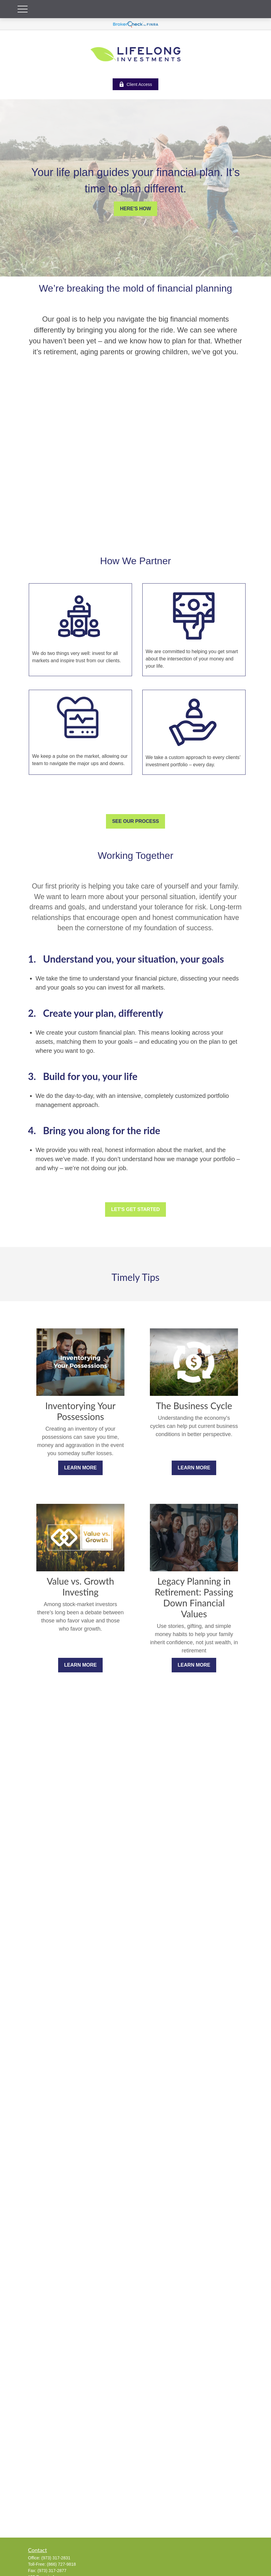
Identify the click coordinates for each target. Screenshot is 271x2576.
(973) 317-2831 (56, 2557)
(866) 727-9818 (61, 2564)
